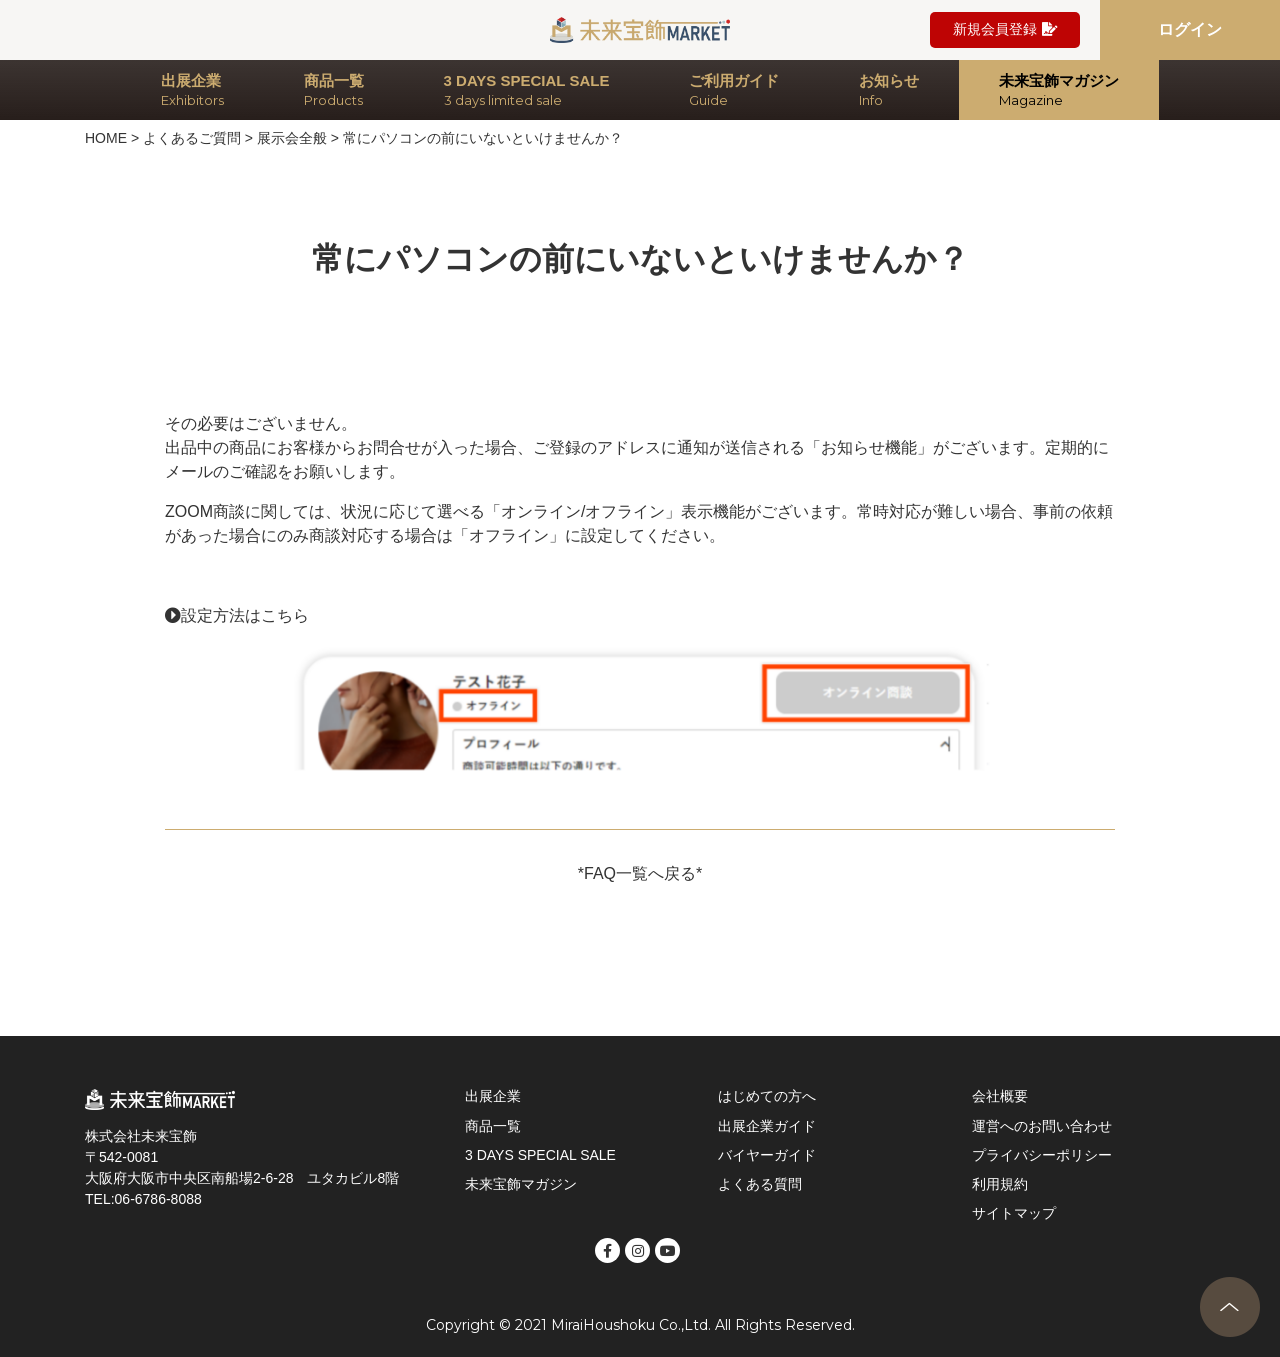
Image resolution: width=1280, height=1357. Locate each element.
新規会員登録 (1005, 29)
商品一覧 (493, 1126)
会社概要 (1000, 1096)
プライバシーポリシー (1042, 1155)
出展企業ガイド (767, 1126)
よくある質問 (760, 1184)
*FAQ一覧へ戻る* (640, 873)
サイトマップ (1014, 1213)
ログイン (1190, 29)
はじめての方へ (767, 1096)
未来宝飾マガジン (521, 1184)
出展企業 (493, 1096)
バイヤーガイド (767, 1155)
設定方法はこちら (245, 615)
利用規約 (1000, 1184)
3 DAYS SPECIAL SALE (540, 1155)
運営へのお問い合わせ (1042, 1126)
